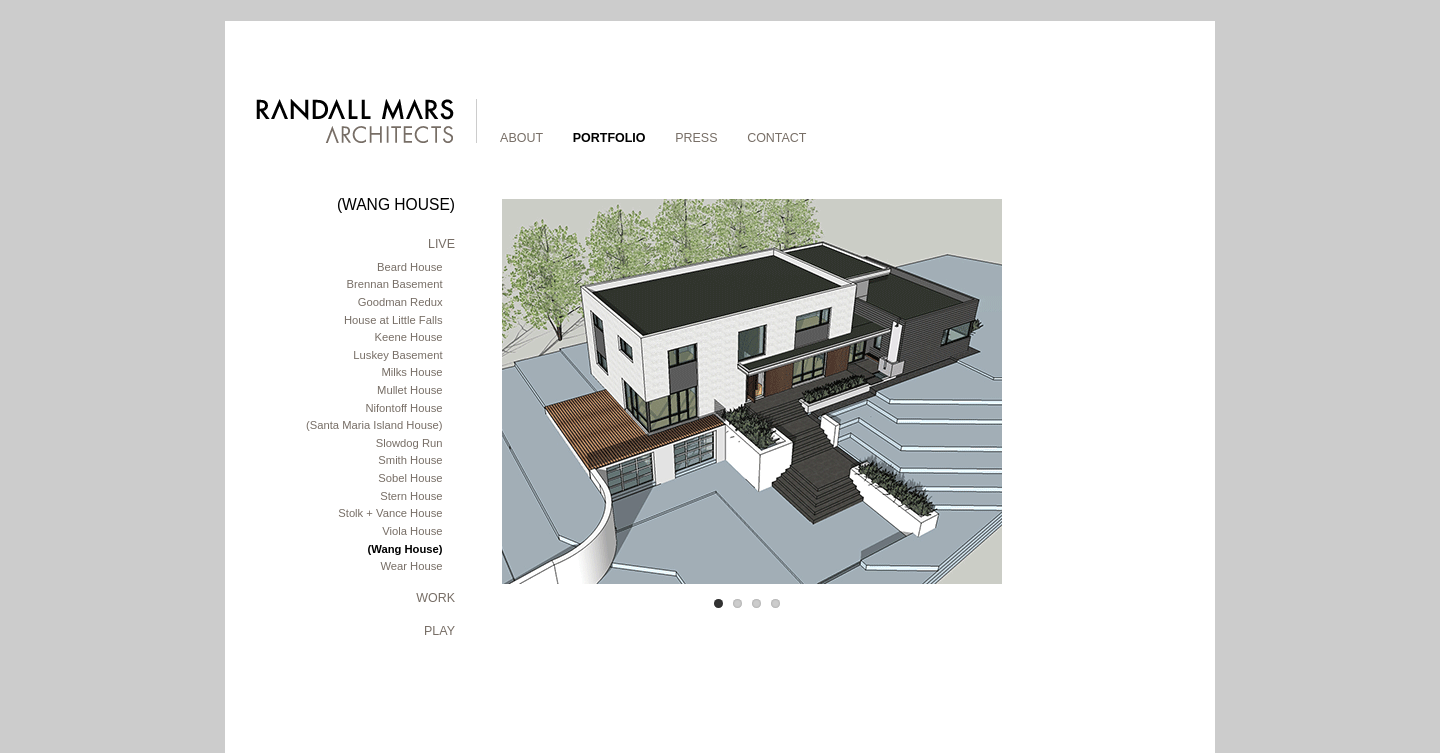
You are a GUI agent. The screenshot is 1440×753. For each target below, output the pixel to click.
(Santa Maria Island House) (374, 425)
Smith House (410, 460)
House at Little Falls (393, 320)
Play (439, 631)
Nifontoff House (403, 408)
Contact (776, 138)
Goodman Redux (400, 302)
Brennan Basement (394, 284)
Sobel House (410, 478)
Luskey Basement (397, 355)
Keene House (409, 337)
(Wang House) (405, 549)
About (521, 138)
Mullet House (409, 390)
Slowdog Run (409, 443)
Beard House (409, 267)
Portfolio (609, 138)
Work (435, 598)
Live (441, 244)
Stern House (411, 496)
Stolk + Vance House (390, 513)
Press (696, 138)
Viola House (412, 531)
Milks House (411, 372)
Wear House (411, 566)
